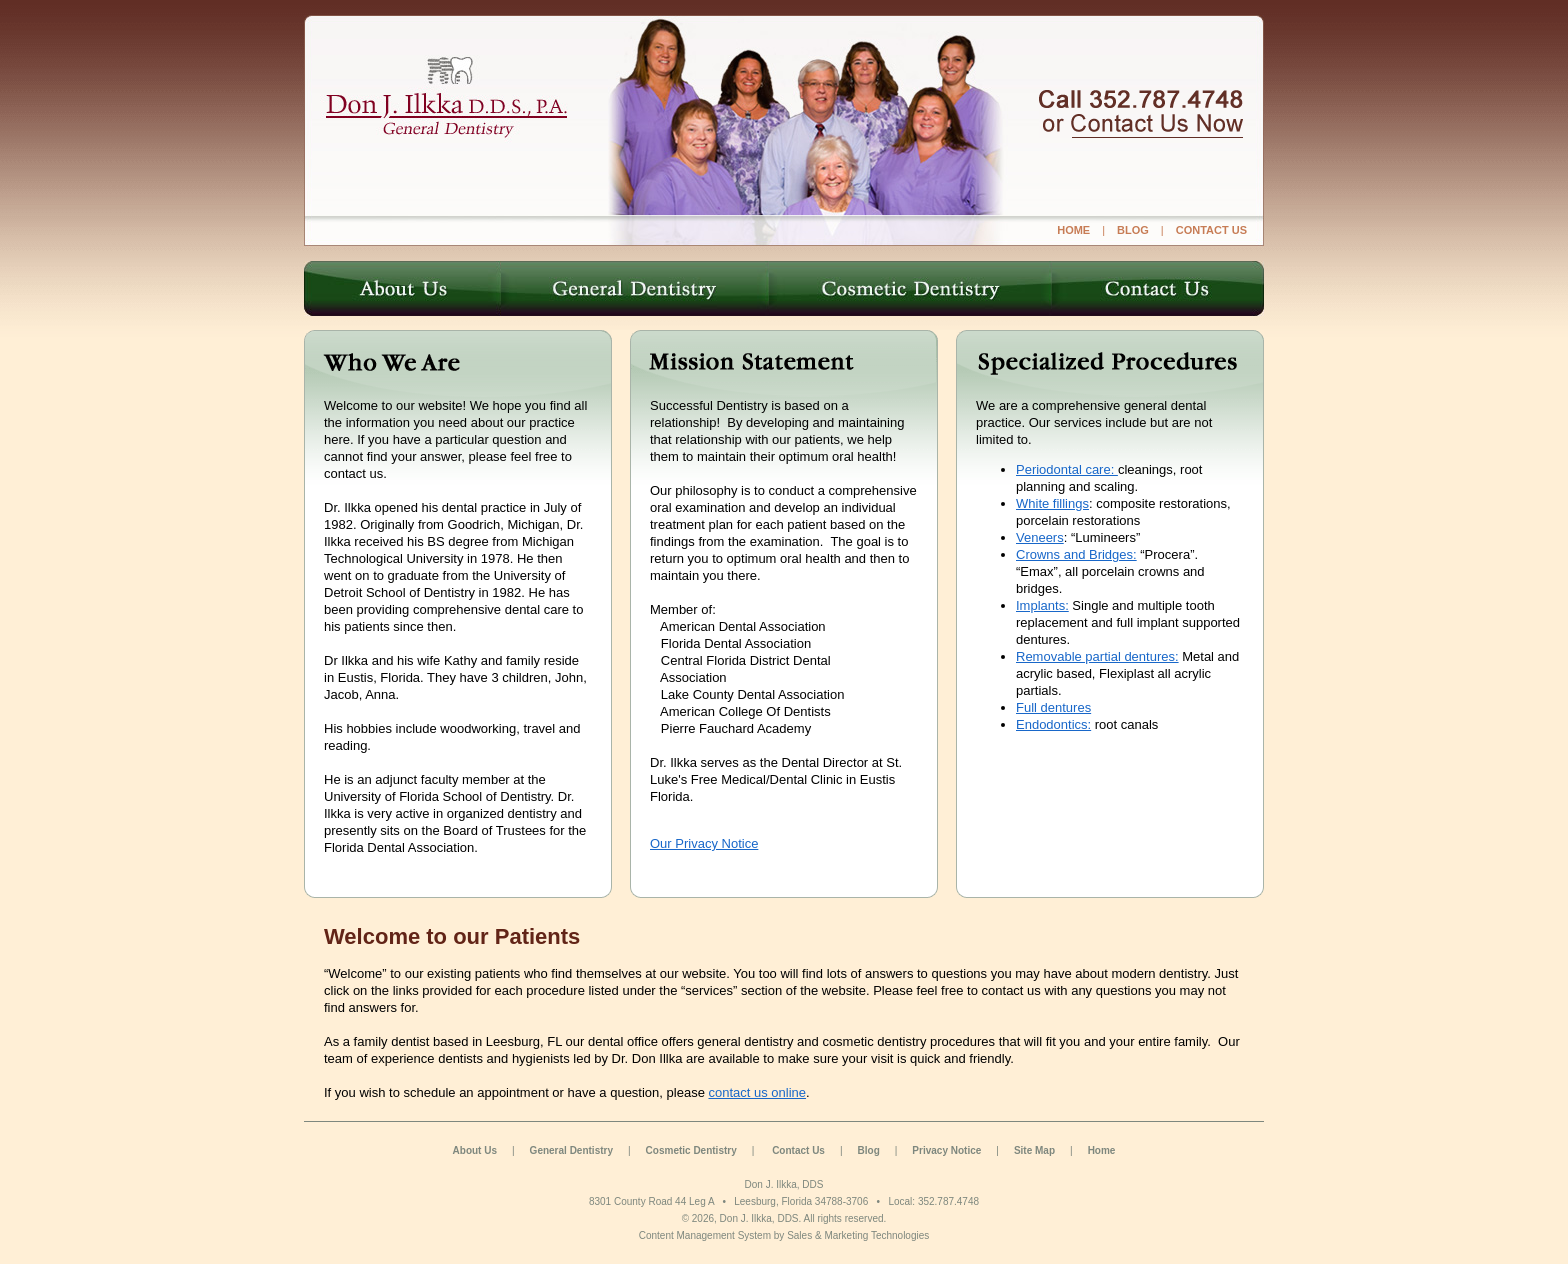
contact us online (757, 1092)
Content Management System (705, 1235)
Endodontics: (1053, 724)
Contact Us (798, 1150)
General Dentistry (571, 1150)
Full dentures (1053, 707)
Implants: (1042, 605)
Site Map (1034, 1150)
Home (1102, 1150)
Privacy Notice (946, 1150)
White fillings (1052, 503)
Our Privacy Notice (704, 843)
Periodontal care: (1067, 469)
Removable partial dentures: (1097, 656)
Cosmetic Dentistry (691, 1150)
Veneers (1040, 537)
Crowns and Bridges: (1076, 554)
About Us (475, 1150)
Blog (869, 1150)
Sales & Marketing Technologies (858, 1235)
